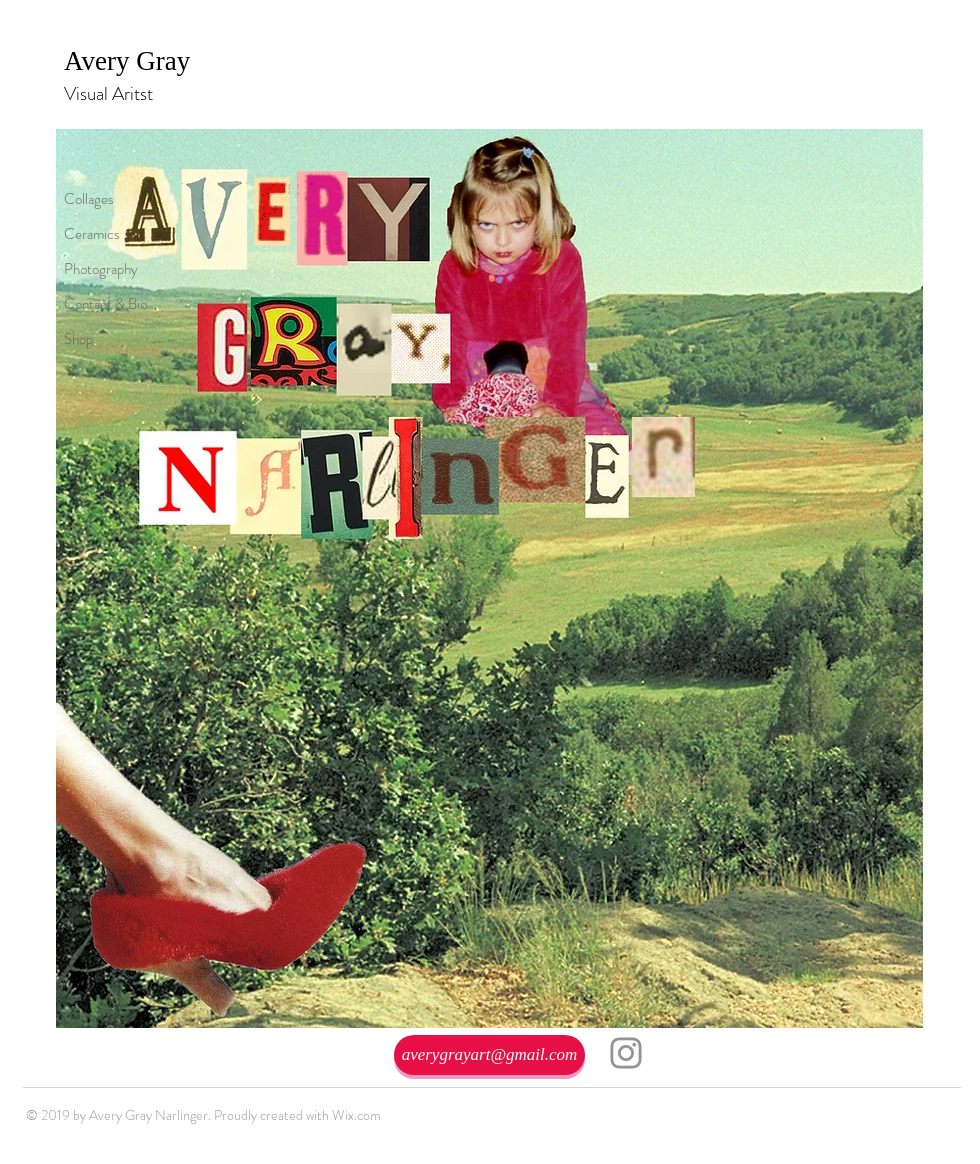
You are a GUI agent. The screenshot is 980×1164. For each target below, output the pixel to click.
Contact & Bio (105, 304)
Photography (101, 269)
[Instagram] (626, 1053)
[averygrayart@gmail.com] (489, 1055)
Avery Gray (130, 61)
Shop (78, 339)
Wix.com (356, 1115)
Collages (89, 199)
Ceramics (92, 234)
